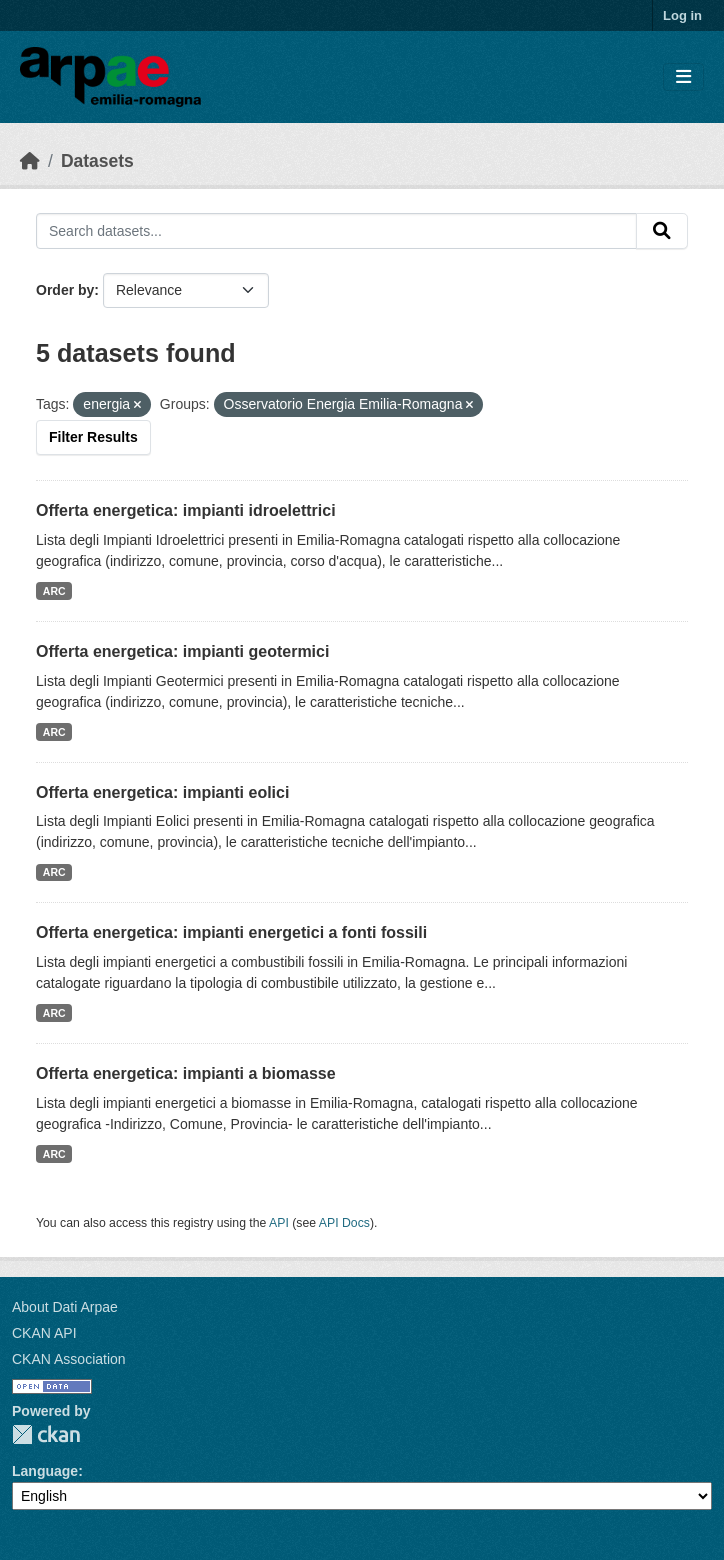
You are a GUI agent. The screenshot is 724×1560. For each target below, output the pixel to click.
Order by (65, 290)
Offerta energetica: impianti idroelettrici (186, 510)
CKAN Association (69, 1359)
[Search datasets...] (336, 231)
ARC (54, 591)
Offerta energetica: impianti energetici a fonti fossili (231, 932)
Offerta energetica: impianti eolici (162, 792)
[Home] (30, 161)
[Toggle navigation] (683, 77)
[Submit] (662, 231)
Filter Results (93, 437)
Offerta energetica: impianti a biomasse (186, 1073)
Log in (682, 15)
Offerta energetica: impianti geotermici (182, 651)
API (279, 1223)
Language (45, 1471)
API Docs (344, 1223)
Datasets (97, 161)
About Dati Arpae (65, 1307)
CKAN (46, 1434)
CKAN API (44, 1333)
